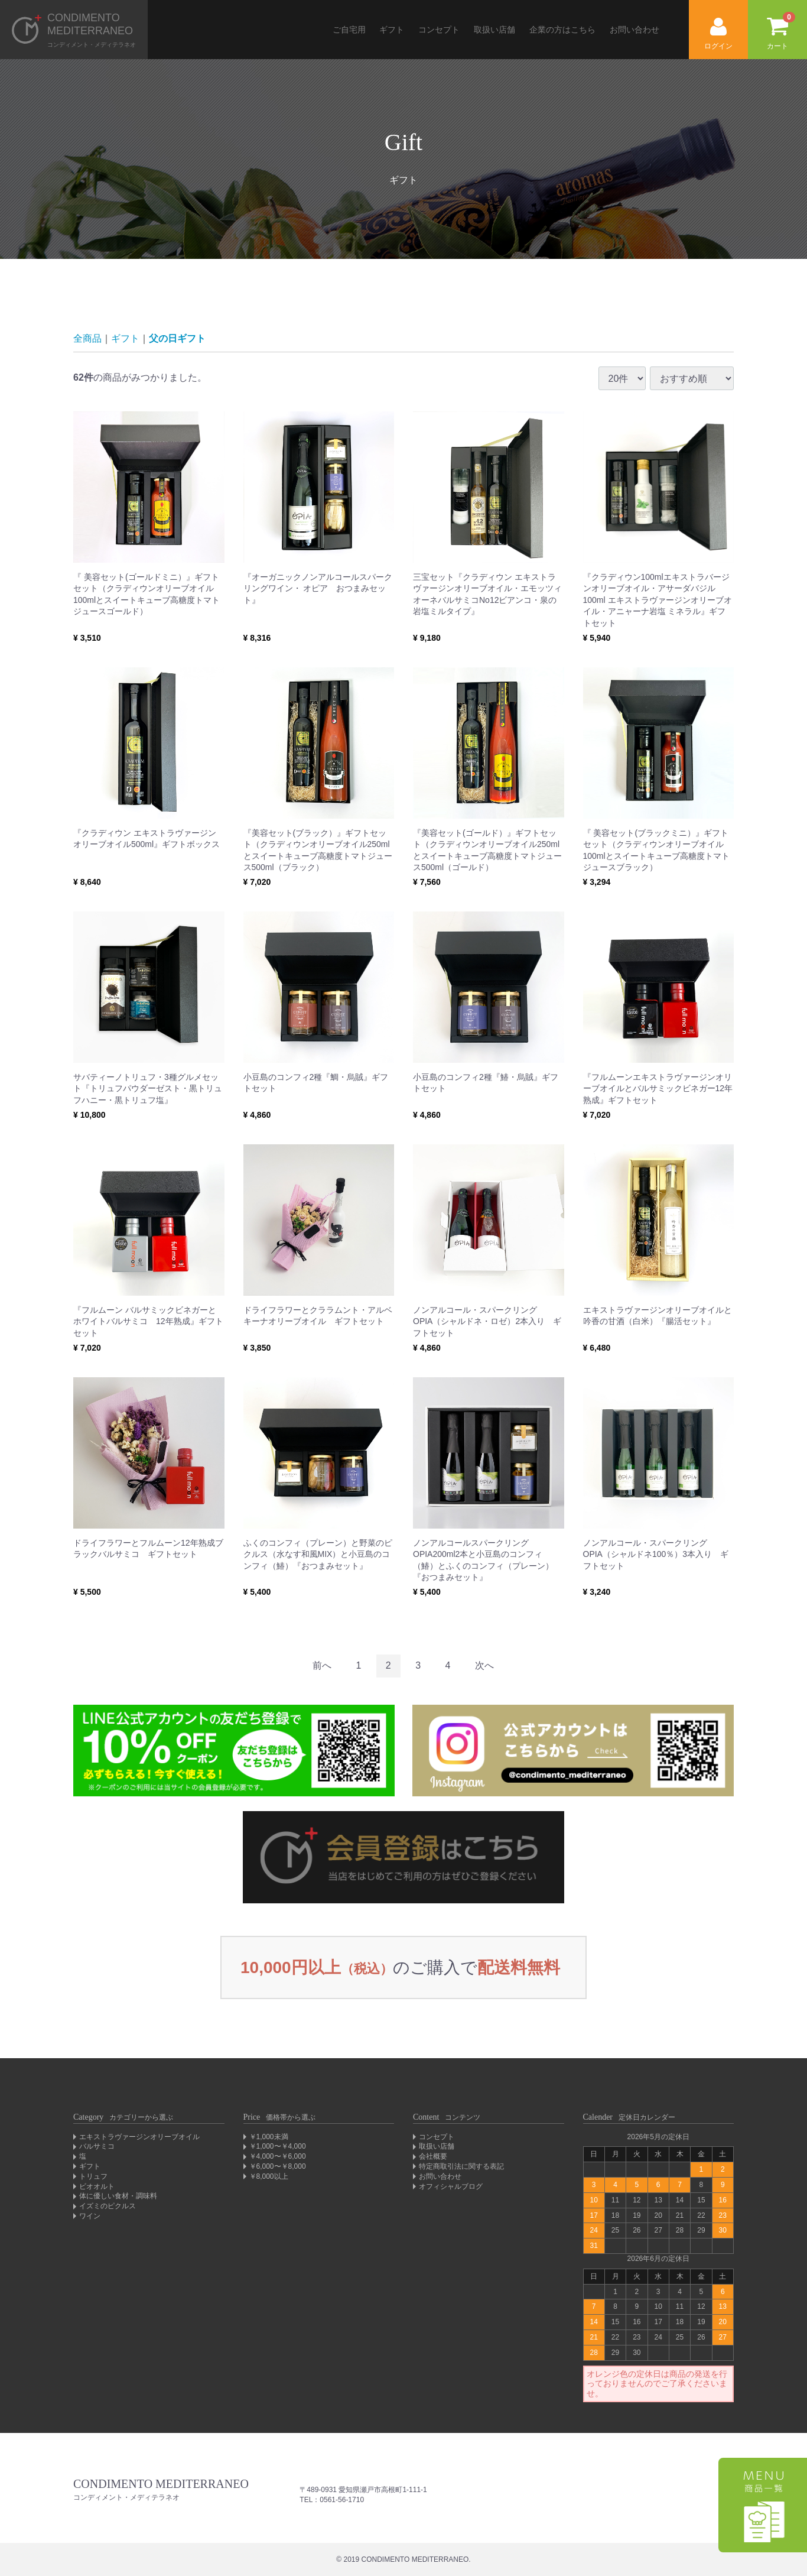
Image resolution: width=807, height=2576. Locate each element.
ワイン (89, 2216)
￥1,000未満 (268, 2137)
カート (781, 31)
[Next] (484, 1666)
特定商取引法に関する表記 (461, 2166)
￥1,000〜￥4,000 (277, 2146)
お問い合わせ (634, 29)
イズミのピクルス (107, 2206)
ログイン (718, 34)
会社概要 (433, 2156)
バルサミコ (97, 2146)
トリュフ (93, 2176)
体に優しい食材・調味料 (118, 2196)
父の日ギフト (177, 338)
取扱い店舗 (494, 29)
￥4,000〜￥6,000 (277, 2156)
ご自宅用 (349, 29)
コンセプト (439, 29)
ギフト (391, 29)
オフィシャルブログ (451, 2186)
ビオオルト (97, 2186)
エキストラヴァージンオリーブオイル (139, 2137)
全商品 (87, 338)
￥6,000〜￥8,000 (277, 2166)
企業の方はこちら (562, 29)
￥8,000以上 (268, 2176)
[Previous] (322, 1666)
